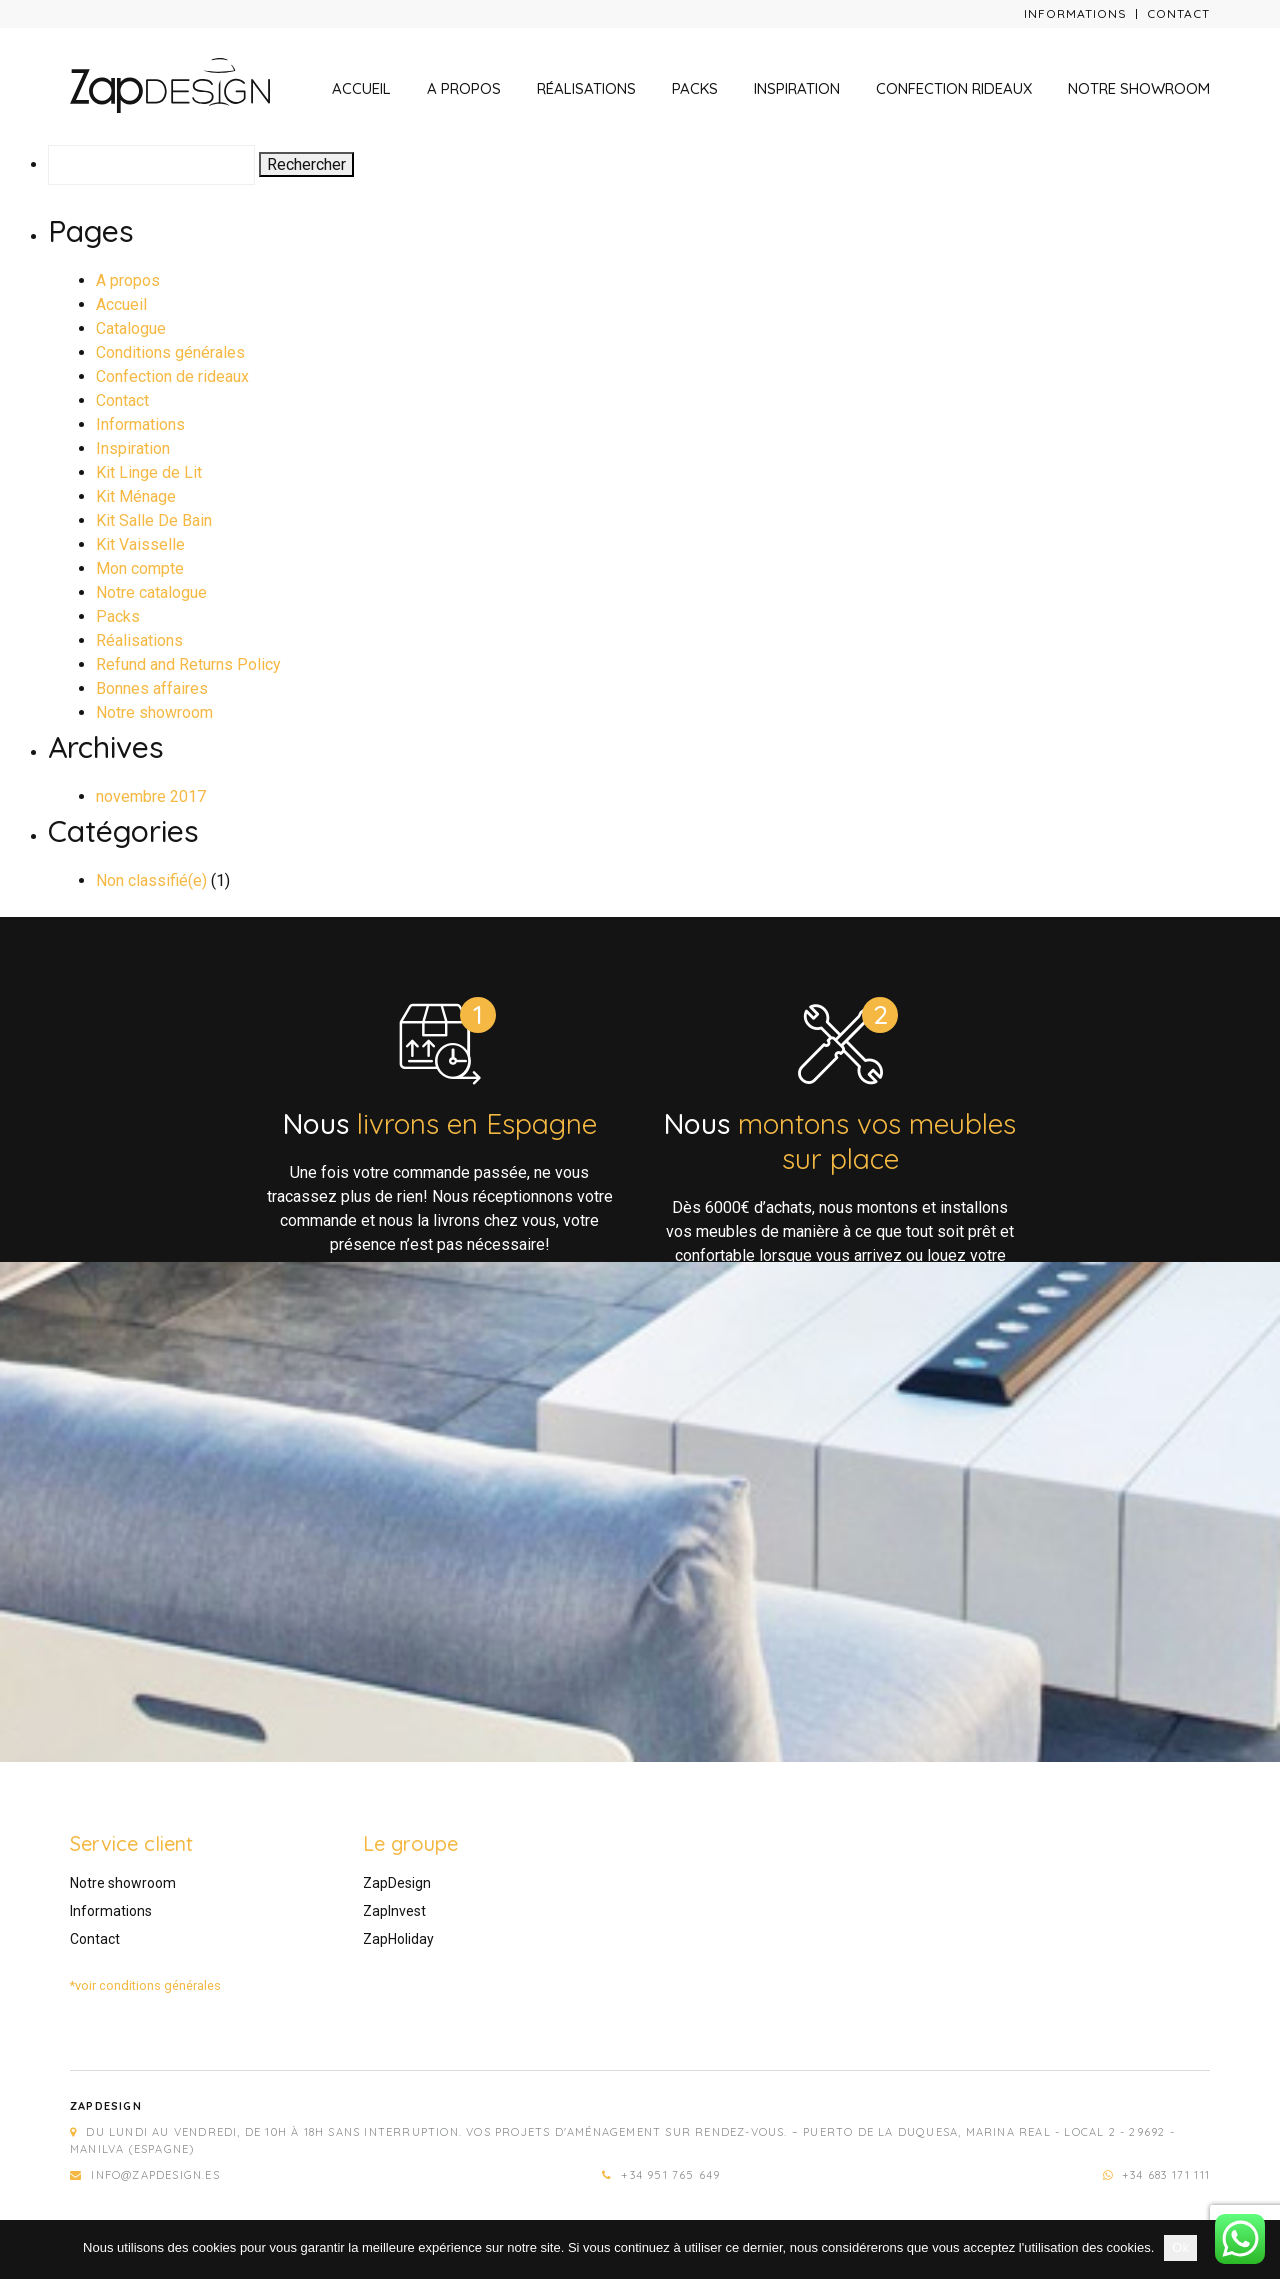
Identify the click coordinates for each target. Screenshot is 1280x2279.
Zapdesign (106, 2106)
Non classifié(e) (151, 880)
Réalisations (586, 88)
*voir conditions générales (145, 1985)
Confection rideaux (954, 88)
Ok (1180, 2247)
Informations (1075, 13)
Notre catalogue (151, 592)
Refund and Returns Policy (188, 664)
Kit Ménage (136, 496)
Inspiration (797, 88)
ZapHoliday (398, 1939)
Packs (695, 88)
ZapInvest (394, 1911)
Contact (1178, 13)
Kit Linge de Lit (149, 472)
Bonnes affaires (152, 688)
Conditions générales (170, 352)
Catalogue (131, 328)
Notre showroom (1139, 88)
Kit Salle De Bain (154, 520)
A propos (464, 88)
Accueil (361, 88)
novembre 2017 (151, 796)
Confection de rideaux (172, 376)
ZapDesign (397, 1883)
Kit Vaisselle (140, 544)
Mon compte (140, 568)
